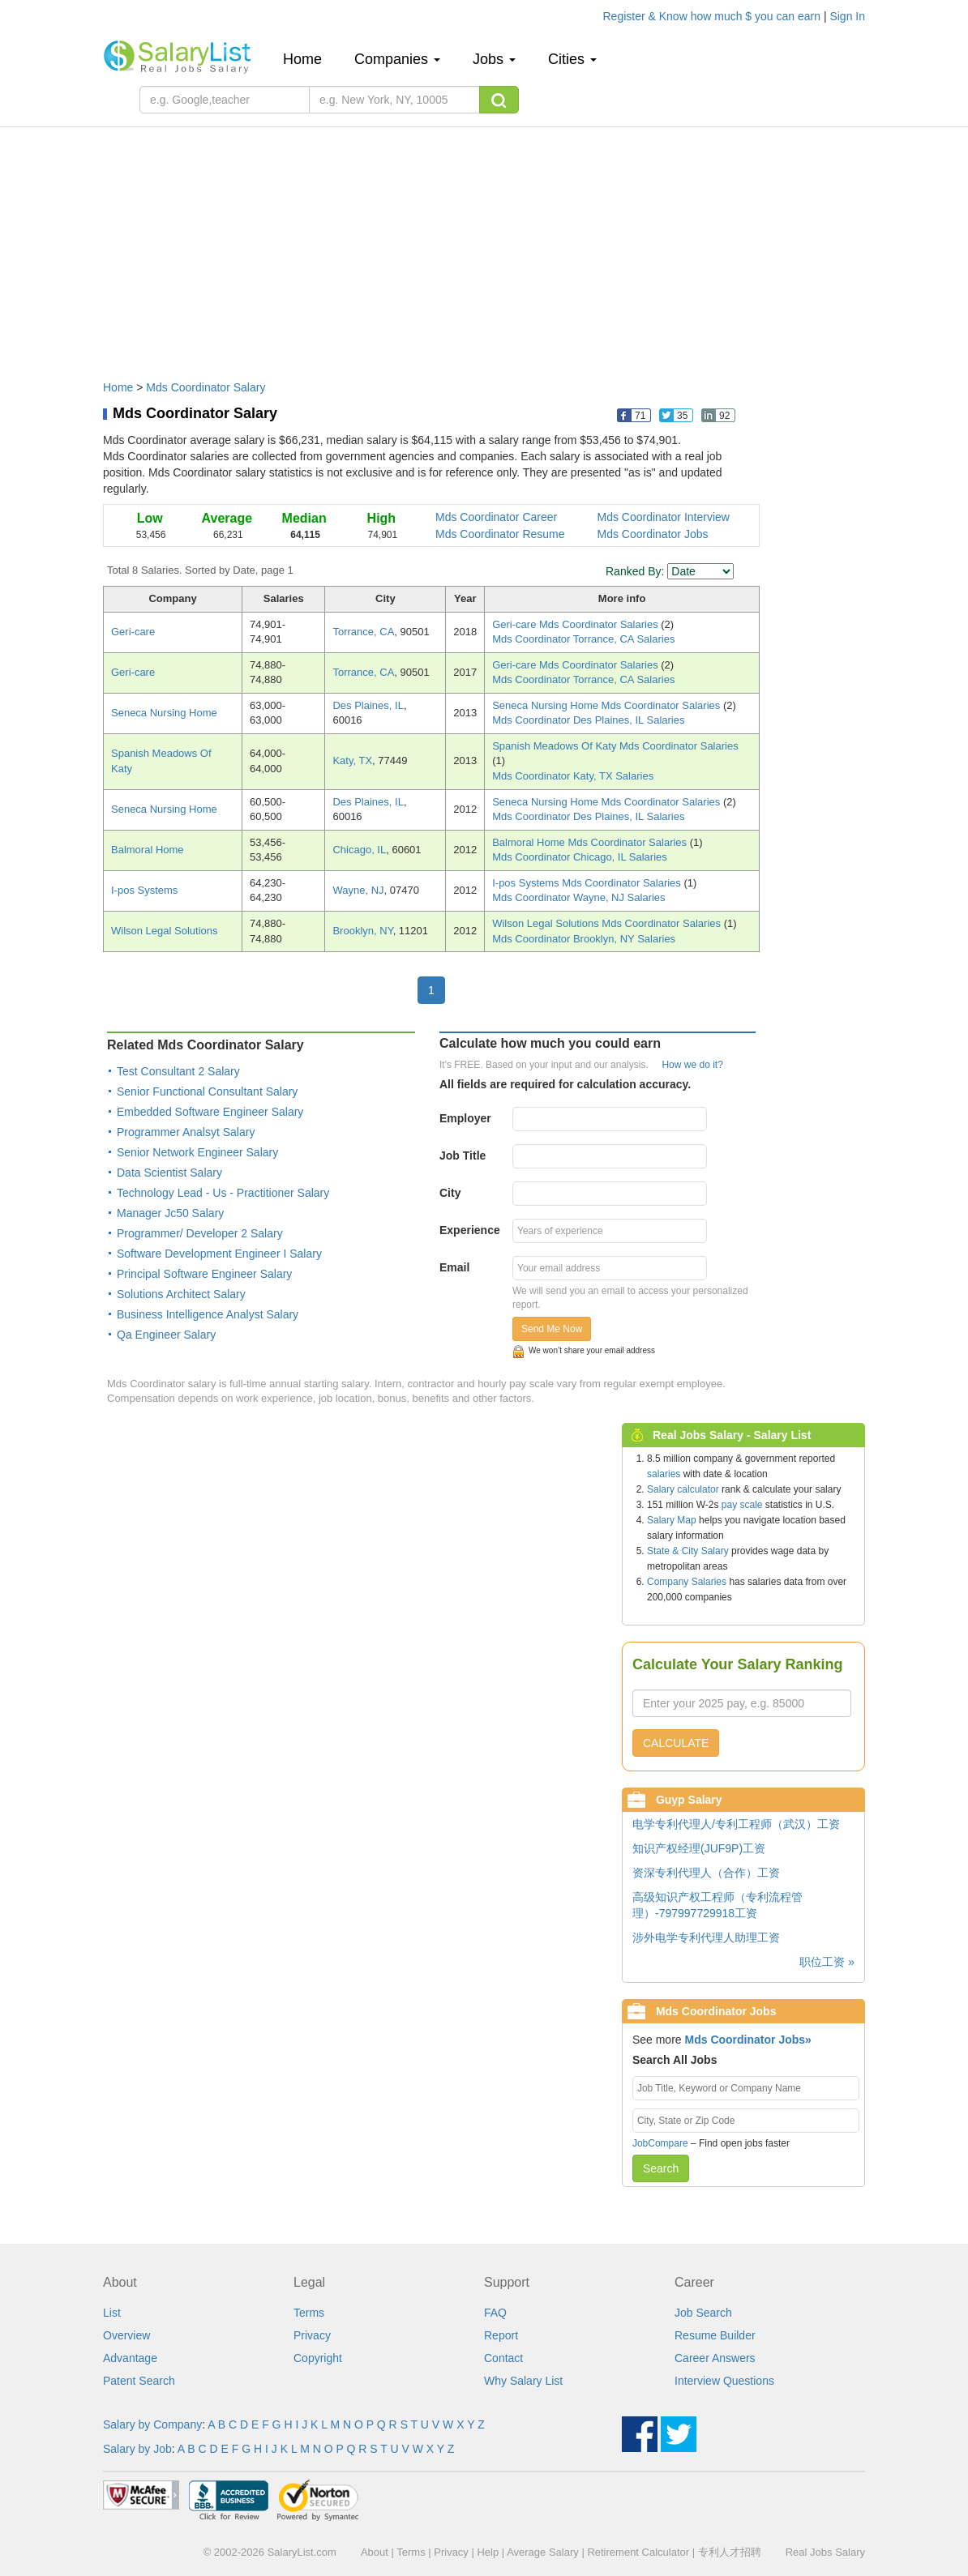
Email (454, 1267)
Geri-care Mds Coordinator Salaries (576, 624)
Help (488, 2552)
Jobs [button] (494, 59)
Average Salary (543, 2552)
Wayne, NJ (357, 890)
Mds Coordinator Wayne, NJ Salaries (578, 897)
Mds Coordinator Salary (205, 387)
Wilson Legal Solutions (164, 931)
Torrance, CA (363, 632)
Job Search (703, 2312)
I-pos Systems (144, 890)
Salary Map (671, 1520)
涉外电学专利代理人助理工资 (706, 1937)
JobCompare (660, 2143)
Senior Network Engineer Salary (197, 1152)
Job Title (462, 1155)
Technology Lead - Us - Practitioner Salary (223, 1192)
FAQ (495, 2312)
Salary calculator (683, 1489)
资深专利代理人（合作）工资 (706, 1872)
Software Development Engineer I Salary (219, 1253)
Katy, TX (352, 760)
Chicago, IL (359, 850)
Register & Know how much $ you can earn (713, 16)
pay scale (742, 1504)
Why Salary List (523, 2380)
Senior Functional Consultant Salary (207, 1091)
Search (661, 2168)
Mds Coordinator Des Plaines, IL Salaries (588, 720)
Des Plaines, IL (367, 705)
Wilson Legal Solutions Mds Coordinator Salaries (607, 923)
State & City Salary (688, 1551)
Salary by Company (152, 2424)
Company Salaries (686, 1581)
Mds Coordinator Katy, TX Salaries (572, 776)
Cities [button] (572, 59)
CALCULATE (676, 1743)
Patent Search (139, 2380)
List (112, 2312)
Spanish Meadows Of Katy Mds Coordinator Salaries (615, 746)
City (449, 1192)
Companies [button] (397, 59)
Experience (469, 1230)
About (374, 2552)
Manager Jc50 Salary (170, 1213)
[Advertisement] (484, 245)
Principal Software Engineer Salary (204, 1273)
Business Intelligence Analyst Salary (207, 1314)
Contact (503, 2358)
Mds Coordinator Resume (500, 534)
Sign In (847, 16)
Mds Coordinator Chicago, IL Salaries (579, 857)
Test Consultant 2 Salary (178, 1071)
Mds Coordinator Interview (664, 517)
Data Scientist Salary (169, 1172)
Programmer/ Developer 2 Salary (200, 1233)
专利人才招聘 (729, 2552)
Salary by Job (137, 2448)
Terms (308, 2312)
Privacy (312, 2335)
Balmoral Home (147, 850)
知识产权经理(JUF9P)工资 (698, 1848)
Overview (126, 2335)
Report (501, 2335)
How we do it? (692, 1064)
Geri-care (133, 632)
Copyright (317, 2358)
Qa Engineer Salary (166, 1334)
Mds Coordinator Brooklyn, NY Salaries (583, 939)
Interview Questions (724, 2380)
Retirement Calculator (638, 2552)
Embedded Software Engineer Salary (210, 1111)
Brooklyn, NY (362, 931)
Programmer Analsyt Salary (186, 1132)
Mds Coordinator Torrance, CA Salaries (583, 639)
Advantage (130, 2358)
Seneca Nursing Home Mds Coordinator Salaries (607, 705)
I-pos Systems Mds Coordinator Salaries (587, 883)
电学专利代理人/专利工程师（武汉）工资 (736, 1824)
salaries (663, 1474)
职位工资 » (826, 1961)
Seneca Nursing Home (164, 713)
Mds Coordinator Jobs (653, 534)
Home (308, 58)
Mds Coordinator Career (496, 517)
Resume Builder (715, 2335)
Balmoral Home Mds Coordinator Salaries (590, 842)
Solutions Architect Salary (181, 1294)
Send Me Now (551, 1329)
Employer (465, 1118)
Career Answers (715, 2358)
